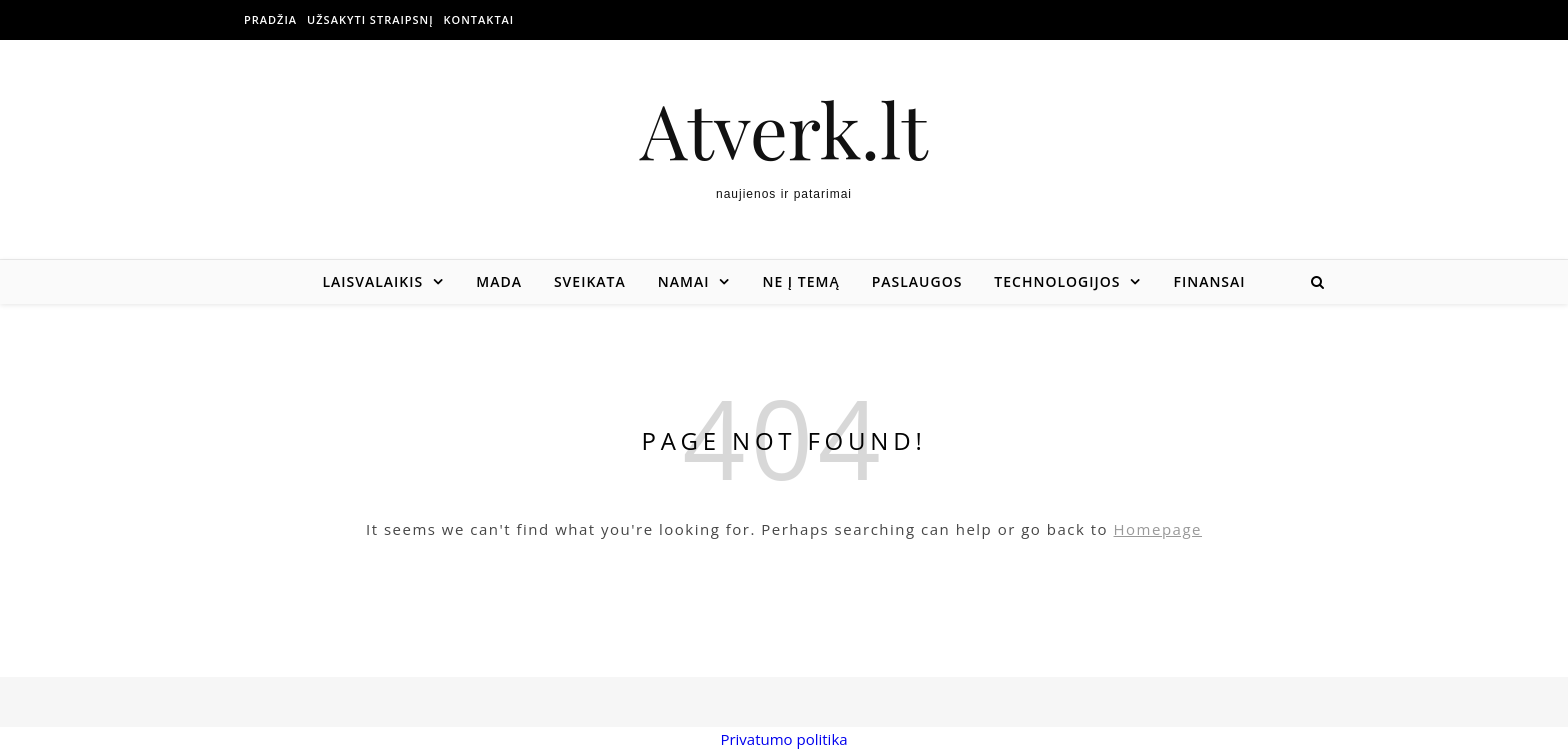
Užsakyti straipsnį (370, 19)
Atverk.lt (784, 129)
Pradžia (270, 19)
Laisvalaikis (372, 281)
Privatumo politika (783, 739)
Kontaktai (479, 19)
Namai (684, 281)
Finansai (1209, 281)
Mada (499, 281)
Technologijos (1057, 281)
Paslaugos (917, 281)
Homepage (1158, 529)
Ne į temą (800, 281)
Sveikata (590, 281)
